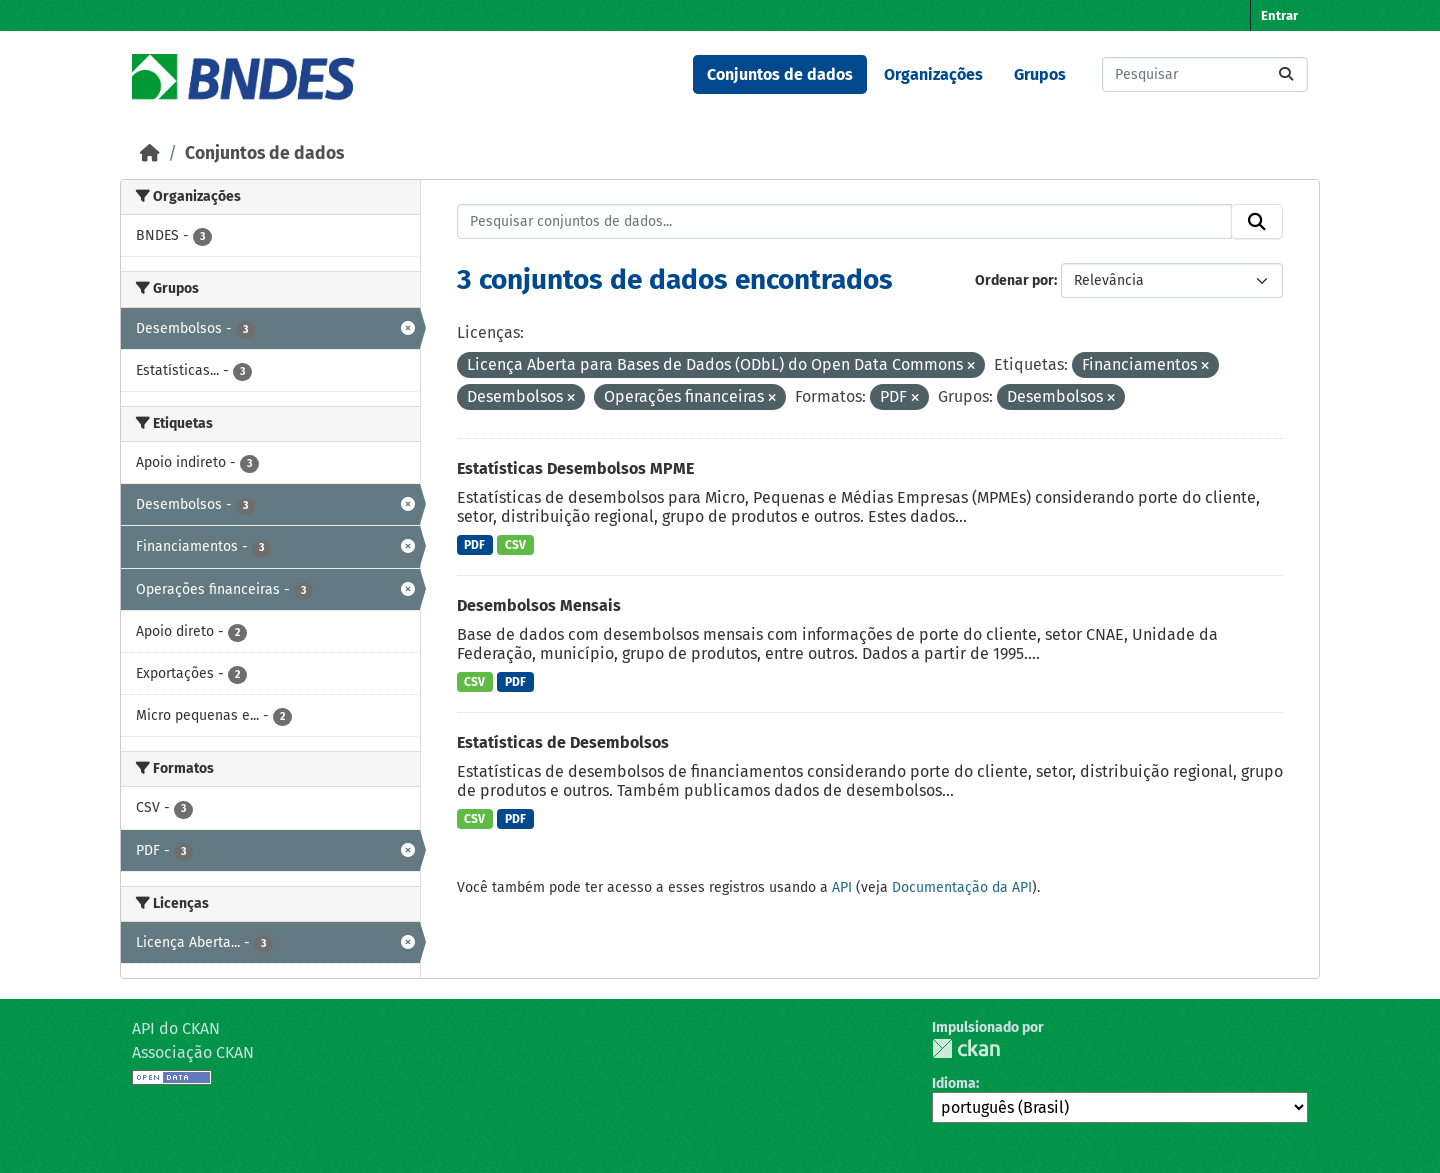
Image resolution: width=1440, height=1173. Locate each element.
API (842, 887)
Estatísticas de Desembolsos (563, 742)
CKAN (966, 1048)
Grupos (1040, 74)
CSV (515, 545)
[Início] (150, 153)
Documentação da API (962, 887)
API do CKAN (176, 1028)
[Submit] (1286, 74)
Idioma (954, 1083)
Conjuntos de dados (780, 74)
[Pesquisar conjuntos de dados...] (1205, 74)
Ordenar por (1014, 280)
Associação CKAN (193, 1052)
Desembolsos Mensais (539, 605)
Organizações (933, 74)
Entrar (1279, 15)
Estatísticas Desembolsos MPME (575, 468)
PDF (474, 545)
